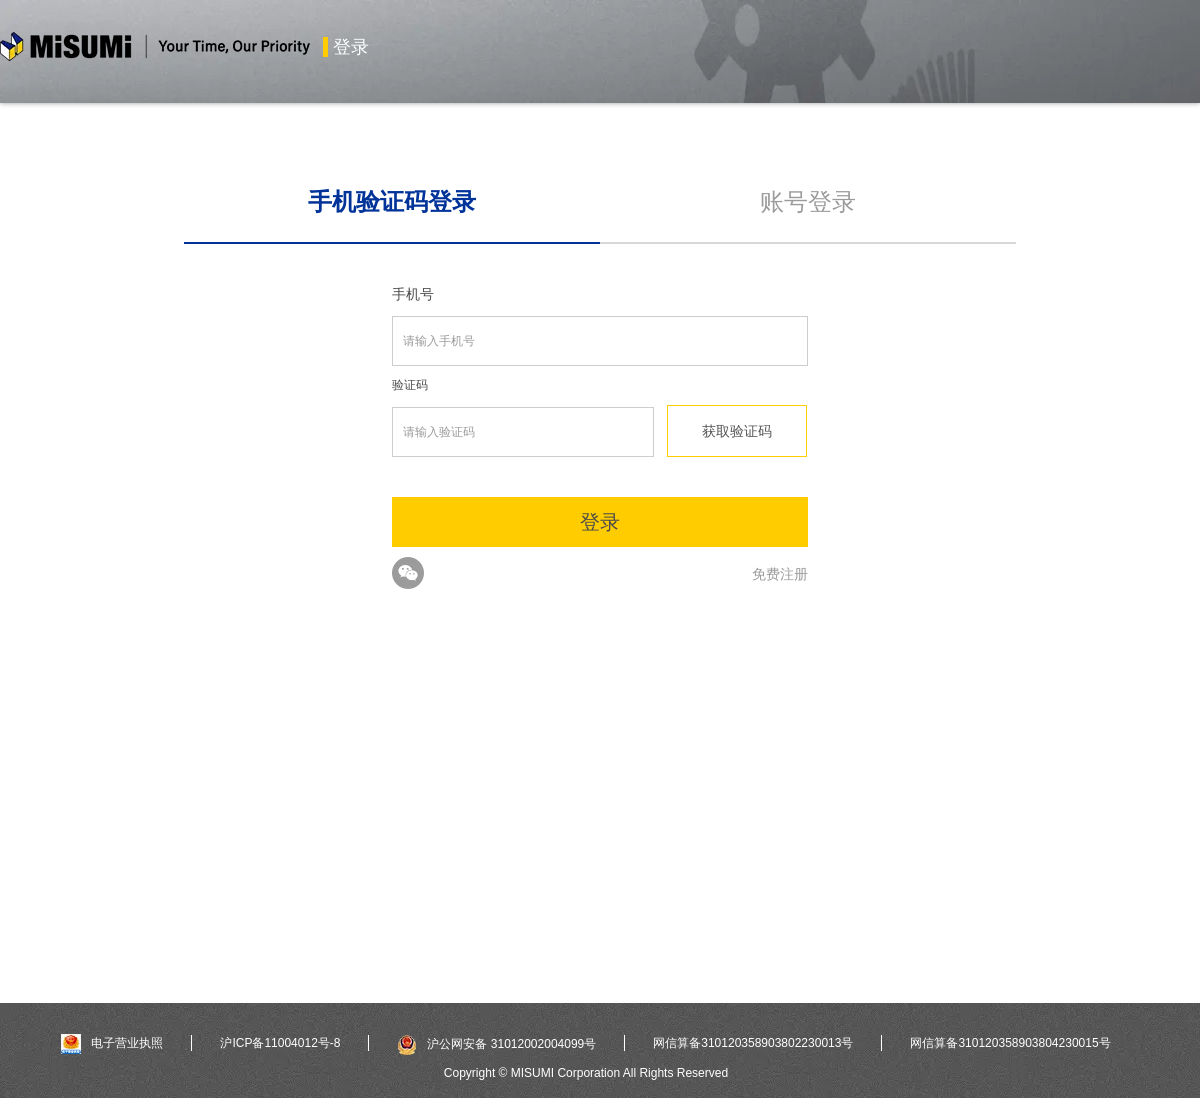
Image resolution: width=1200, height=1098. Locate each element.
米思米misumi (155, 49)
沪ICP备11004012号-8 (280, 1043)
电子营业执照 (112, 1043)
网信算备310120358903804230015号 (1010, 1043)
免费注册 (780, 574)
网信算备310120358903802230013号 (753, 1043)
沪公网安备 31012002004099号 (496, 1044)
